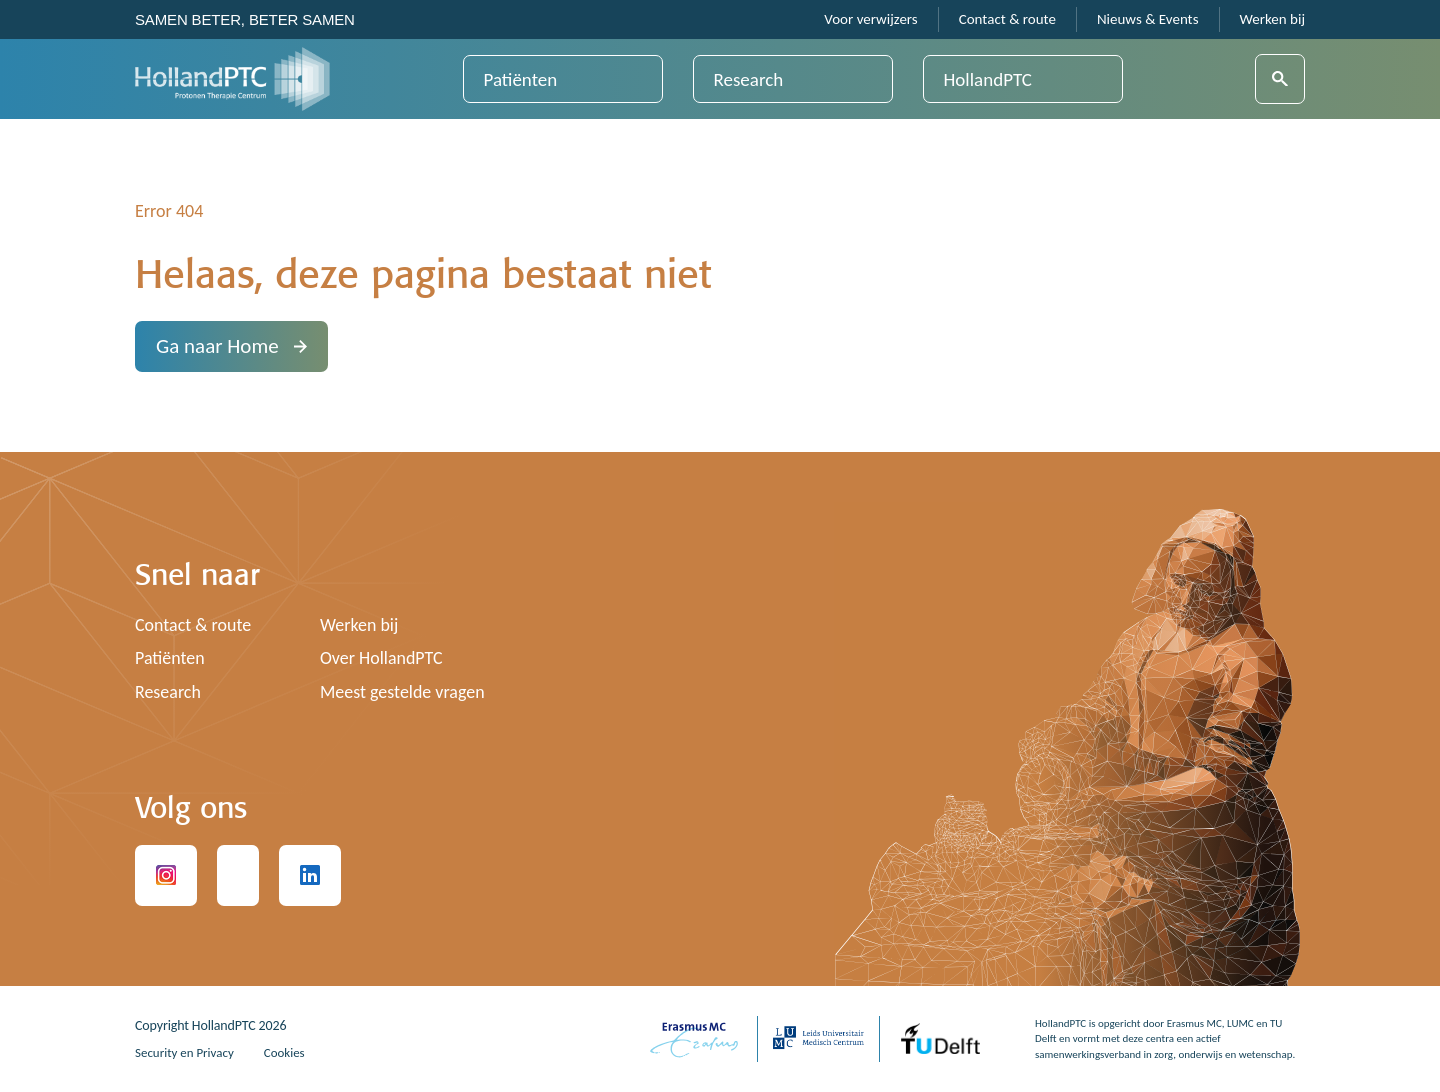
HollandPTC (988, 79)
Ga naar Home (231, 346)
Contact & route (1007, 19)
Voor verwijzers (870, 19)
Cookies (294, 1052)
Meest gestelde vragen (407, 691)
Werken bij (1272, 19)
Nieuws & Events (1148, 19)
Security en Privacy (188, 1052)
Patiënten (521, 79)
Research (749, 79)
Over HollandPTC (385, 657)
